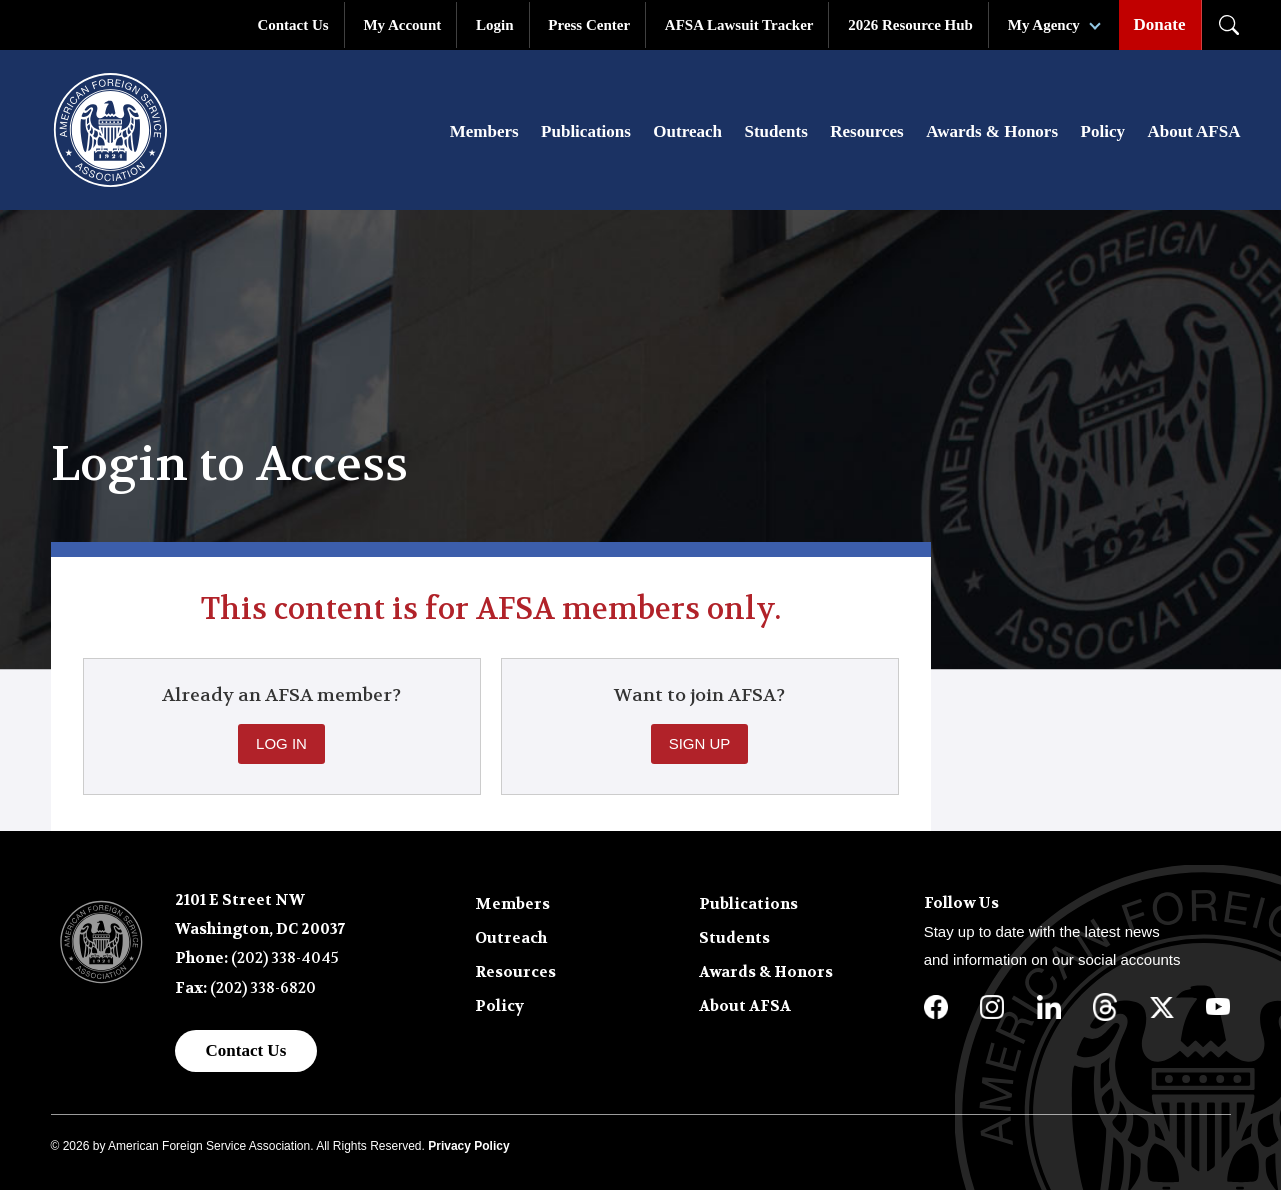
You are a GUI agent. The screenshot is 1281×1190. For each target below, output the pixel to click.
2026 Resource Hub (910, 25)
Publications (586, 131)
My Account (402, 25)
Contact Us (292, 25)
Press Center (589, 25)
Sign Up (700, 743)
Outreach (687, 131)
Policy (1103, 131)
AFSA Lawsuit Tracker (739, 25)
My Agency (1044, 25)
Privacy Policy (468, 1146)
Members (484, 131)
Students (775, 131)
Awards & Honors (992, 131)
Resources (866, 131)
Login (495, 25)
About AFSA (1193, 131)
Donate (1160, 24)
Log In (281, 743)
